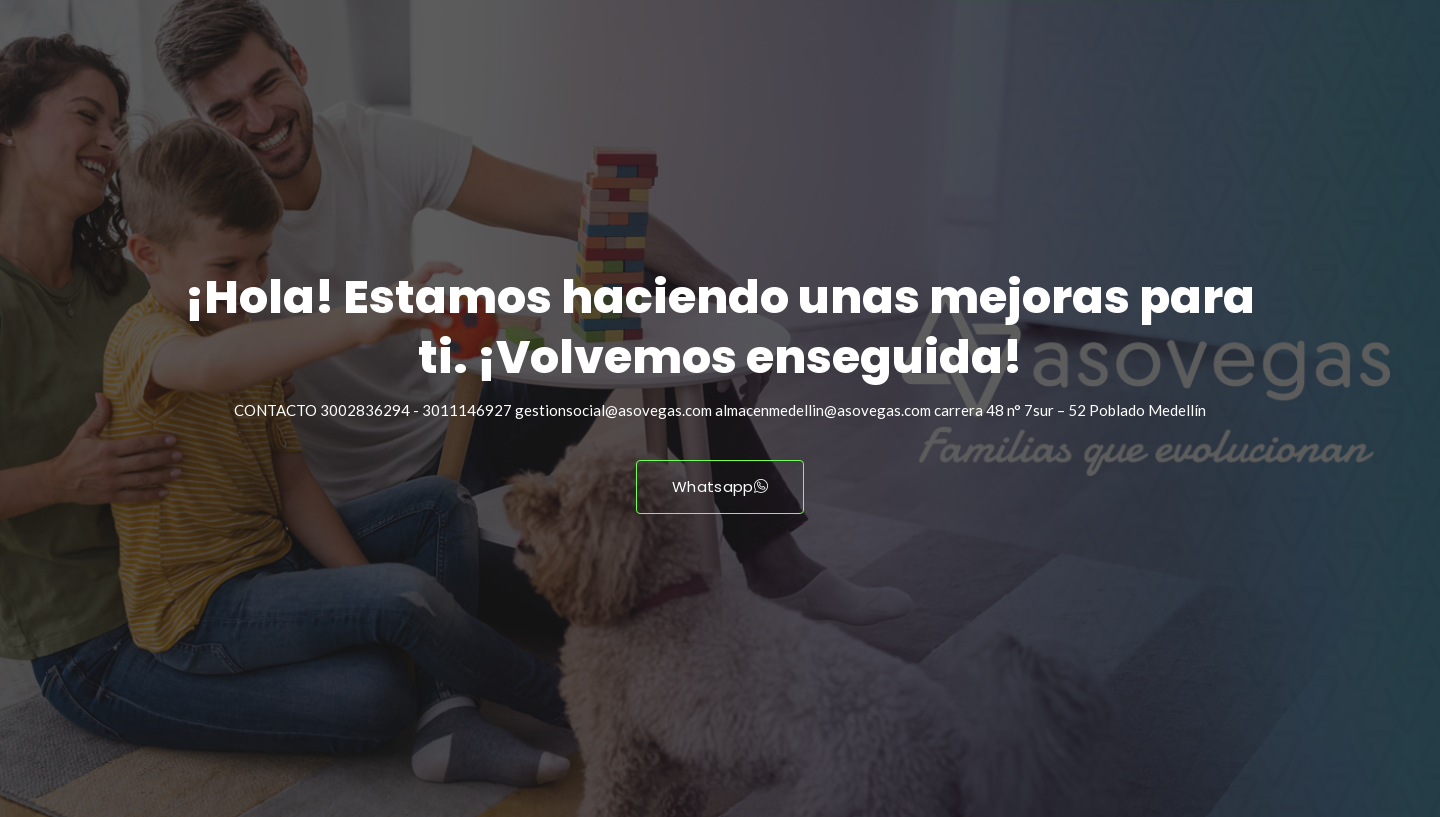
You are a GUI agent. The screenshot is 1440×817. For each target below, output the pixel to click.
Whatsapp (720, 486)
